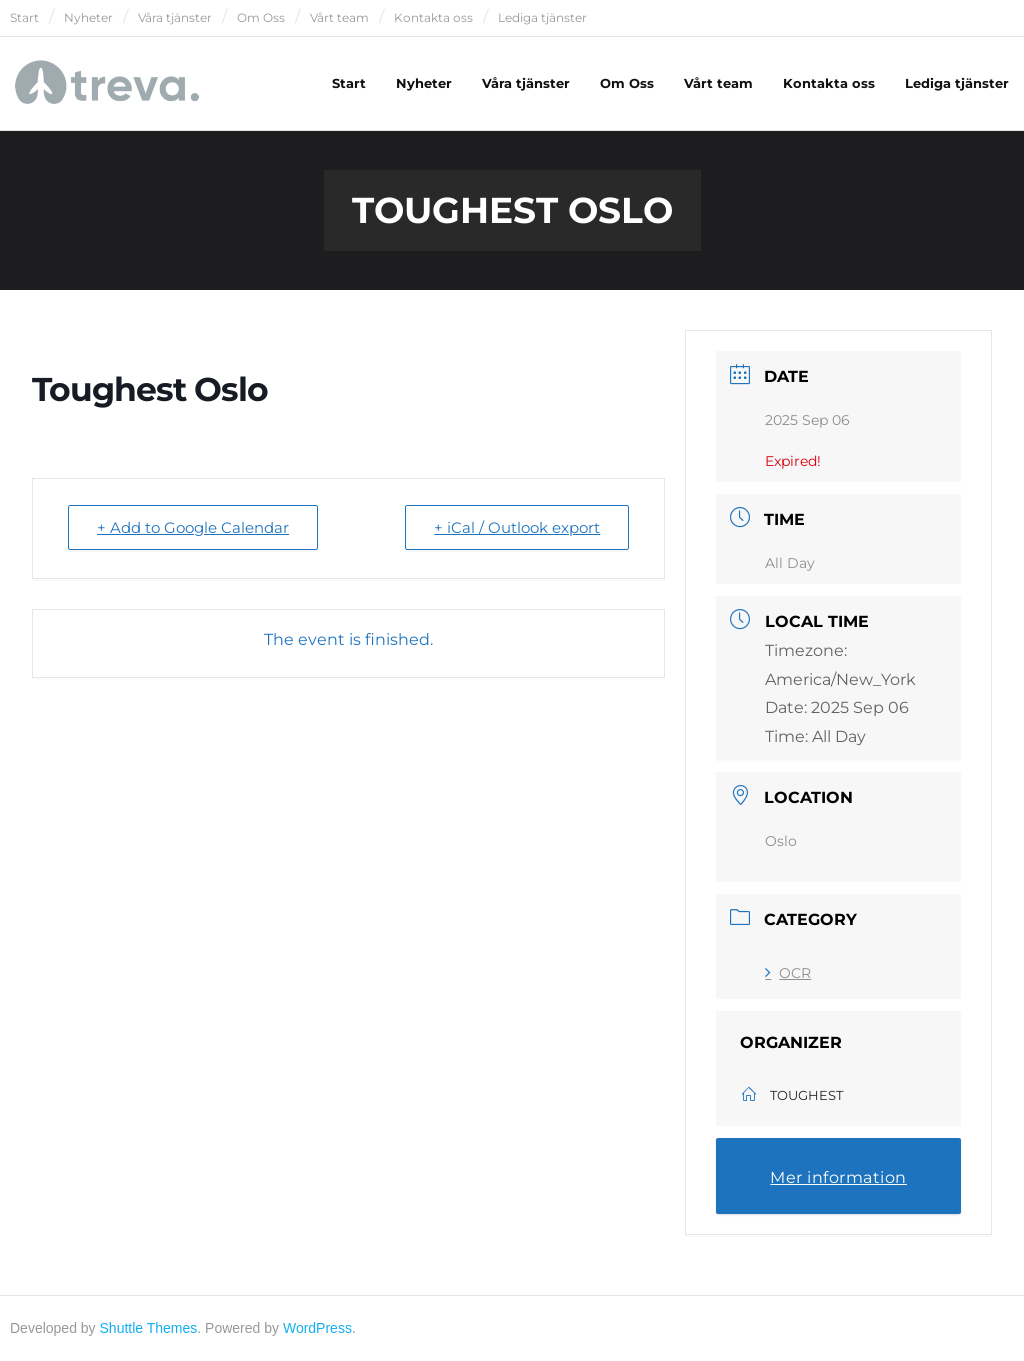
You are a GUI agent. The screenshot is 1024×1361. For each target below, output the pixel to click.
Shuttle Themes (149, 1328)
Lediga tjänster (542, 17)
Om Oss (261, 17)
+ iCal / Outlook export (517, 527)
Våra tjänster (175, 17)
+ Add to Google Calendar (193, 527)
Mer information (838, 1177)
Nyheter (88, 17)
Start (24, 17)
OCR (788, 973)
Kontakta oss (433, 17)
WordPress (317, 1328)
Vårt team (339, 17)
